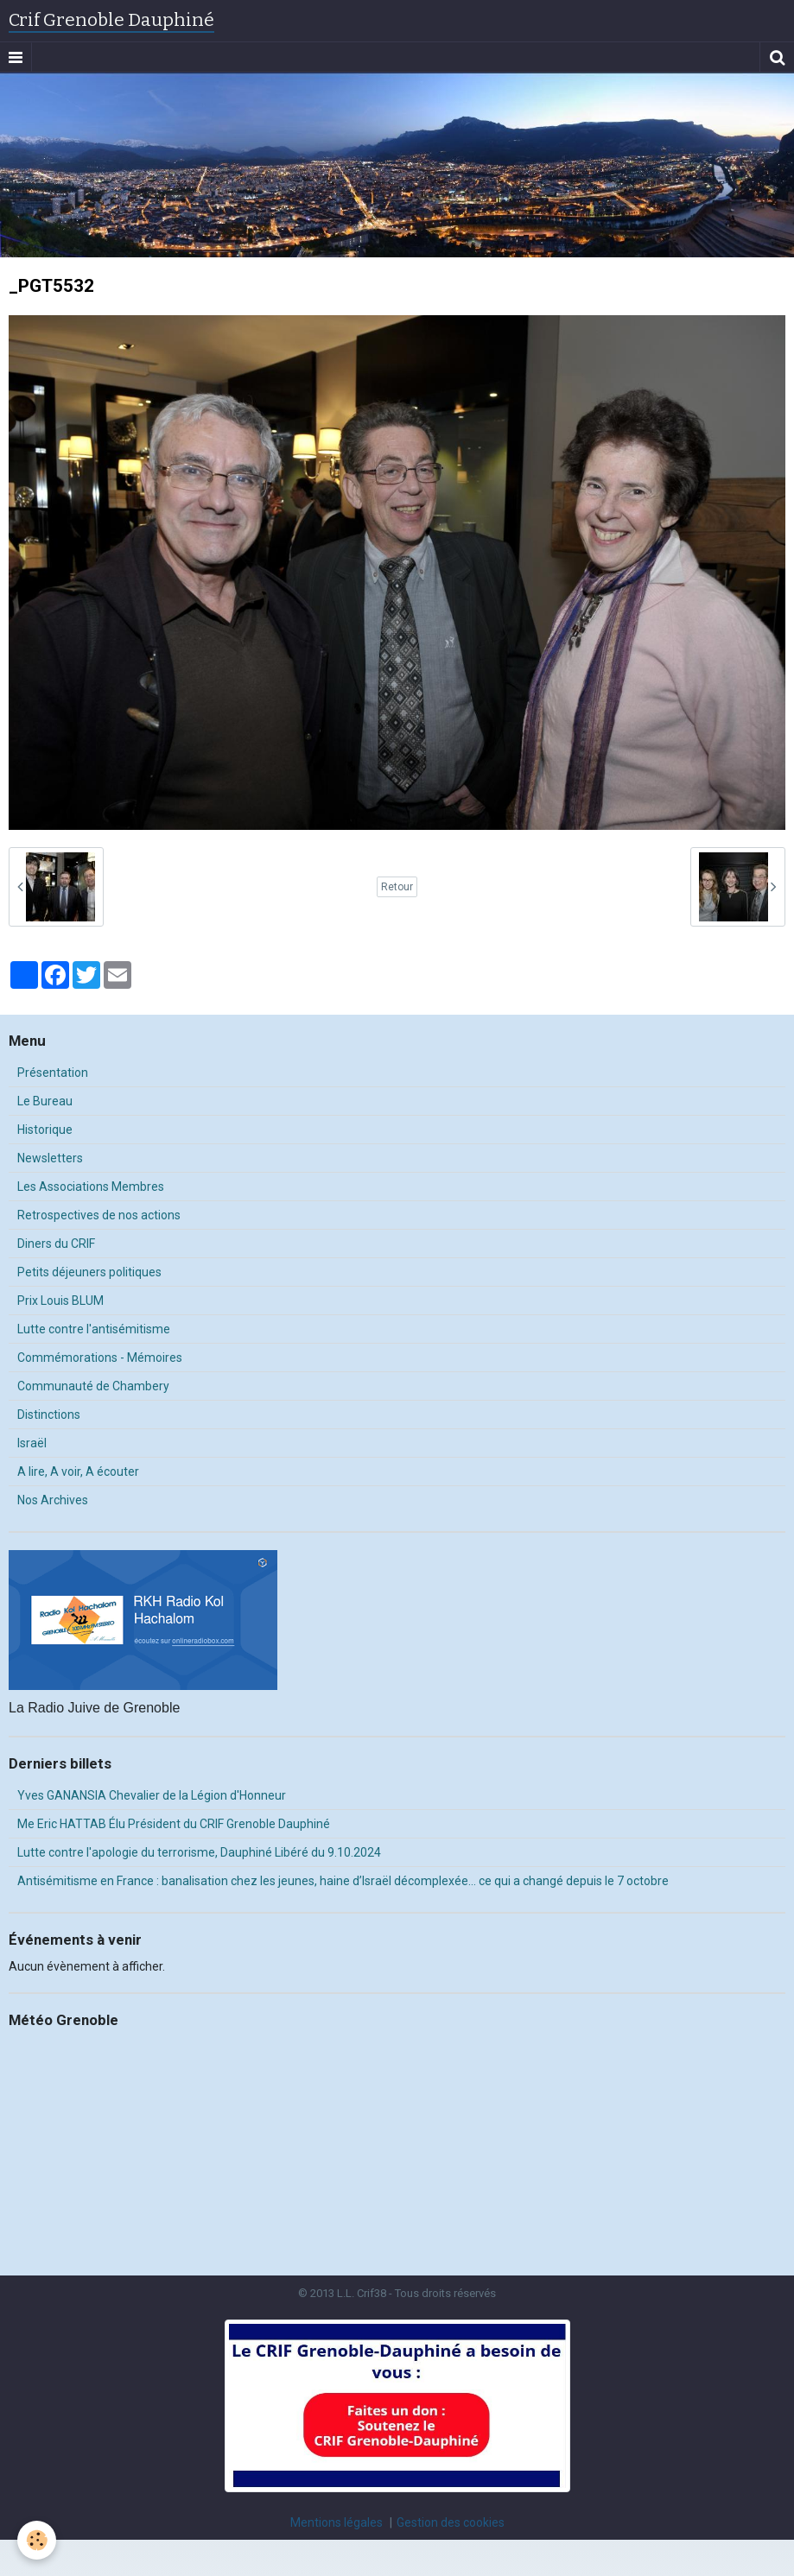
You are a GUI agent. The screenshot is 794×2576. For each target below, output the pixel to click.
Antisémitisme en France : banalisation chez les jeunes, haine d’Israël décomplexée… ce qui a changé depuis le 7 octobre (343, 1881)
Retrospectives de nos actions (99, 1215)
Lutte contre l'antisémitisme (93, 1329)
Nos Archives (52, 1500)
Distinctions (48, 1414)
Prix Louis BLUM (60, 1300)
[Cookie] (36, 2540)
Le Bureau (45, 1101)
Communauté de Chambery (93, 1386)
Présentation (52, 1072)
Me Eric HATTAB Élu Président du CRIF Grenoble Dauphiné (173, 1824)
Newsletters (50, 1158)
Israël (32, 1443)
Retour (397, 887)
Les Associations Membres (90, 1186)
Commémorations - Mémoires (99, 1357)
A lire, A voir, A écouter (78, 1471)
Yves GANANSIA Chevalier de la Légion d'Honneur (151, 1795)
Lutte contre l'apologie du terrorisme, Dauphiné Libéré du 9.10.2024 (199, 1852)
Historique (45, 1129)
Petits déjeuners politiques (89, 1272)
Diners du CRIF (56, 1243)
